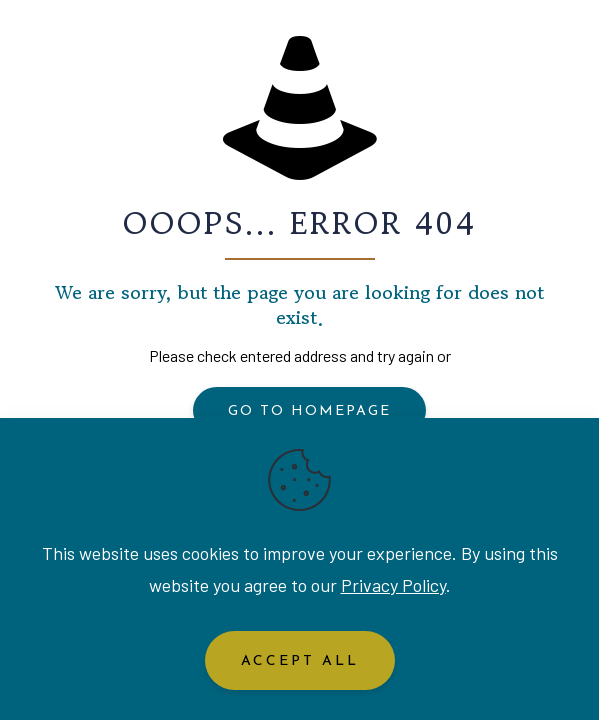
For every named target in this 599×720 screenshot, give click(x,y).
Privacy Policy (393, 585)
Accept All (300, 661)
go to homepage (309, 411)
